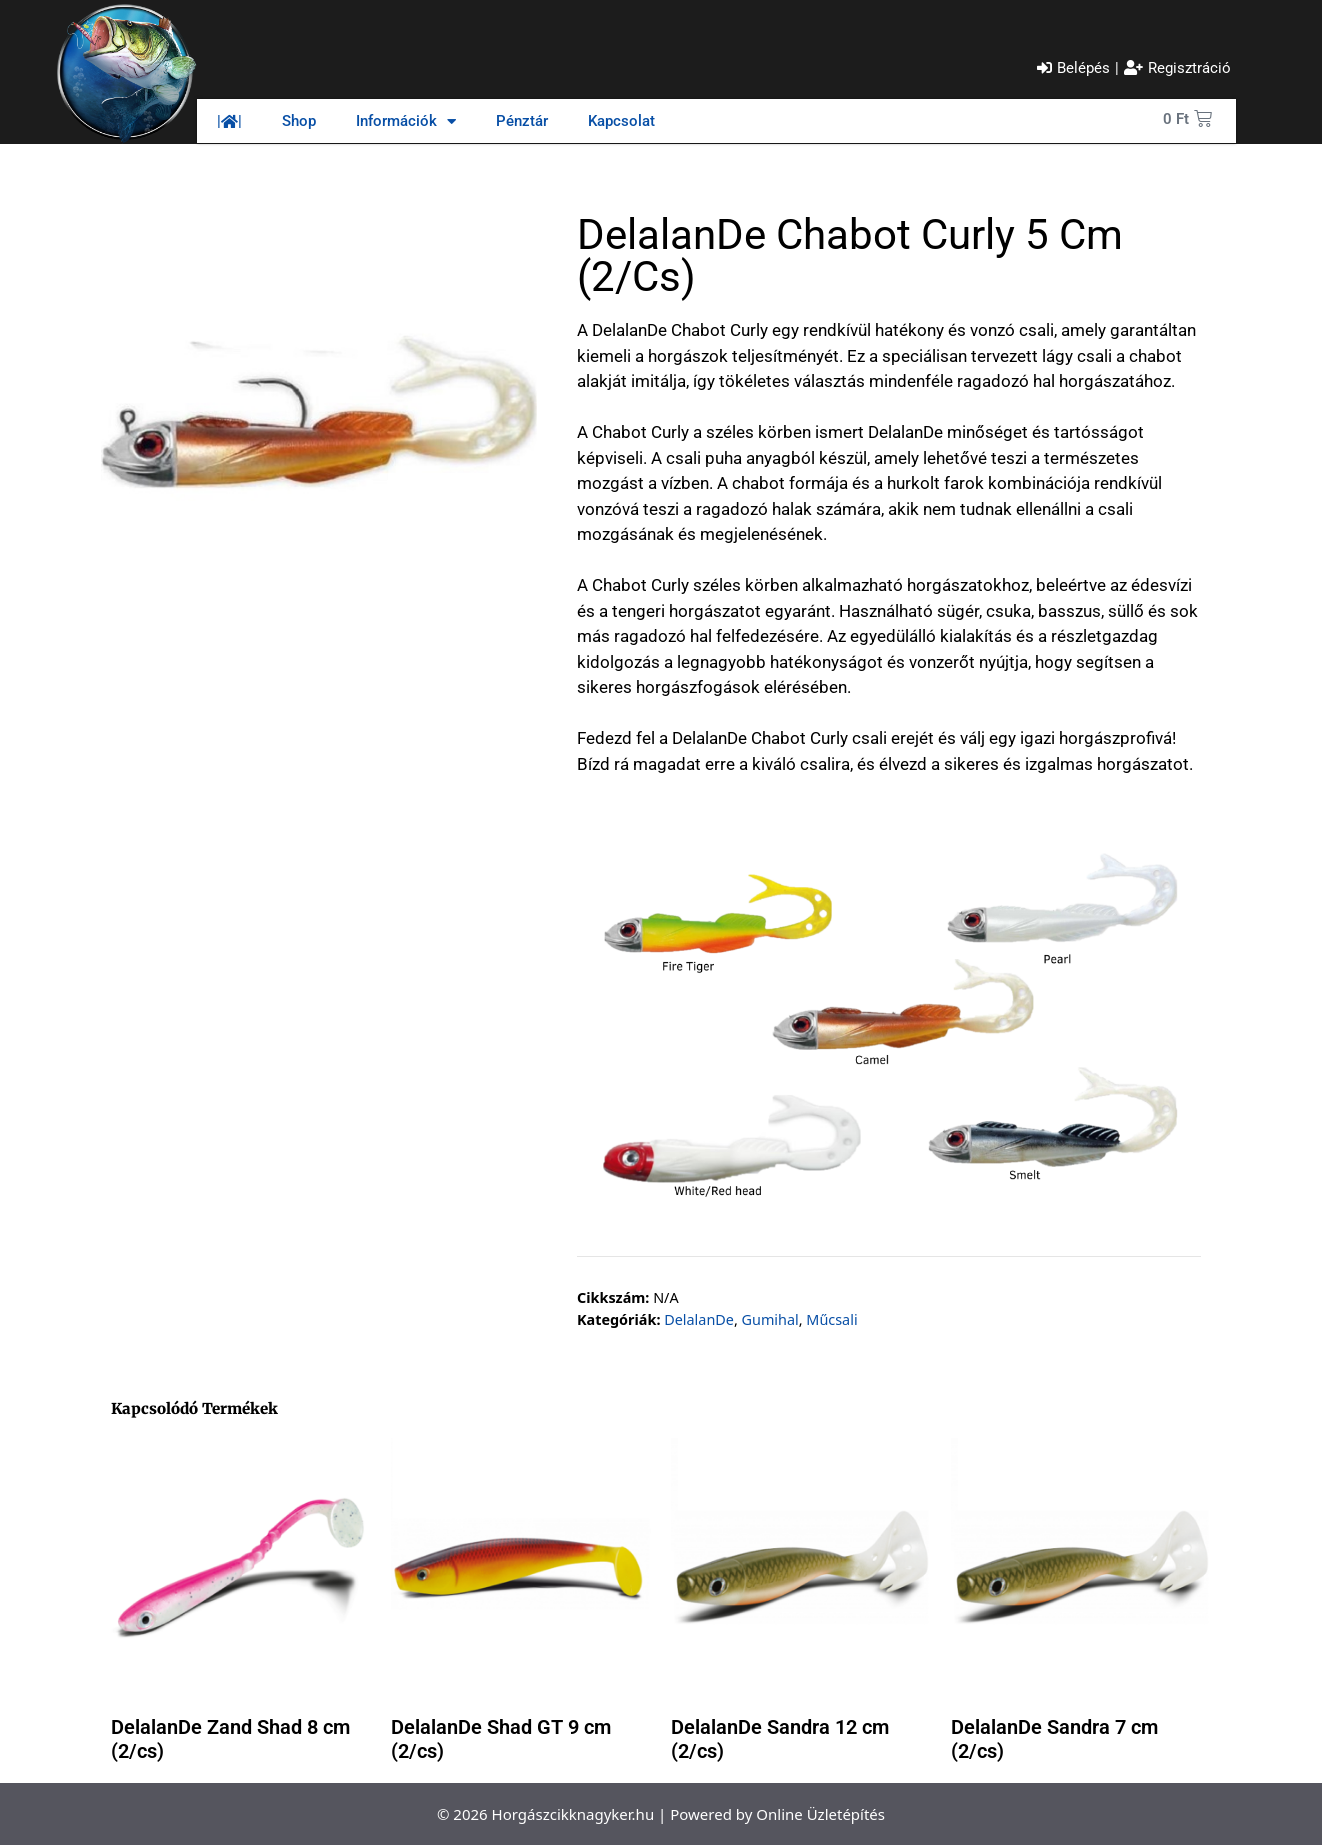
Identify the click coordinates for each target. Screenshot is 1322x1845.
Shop (299, 121)
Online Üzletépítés (820, 1814)
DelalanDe (699, 1319)
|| (229, 121)
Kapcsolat (621, 121)
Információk (406, 121)
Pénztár (522, 121)
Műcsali (831, 1319)
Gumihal (770, 1319)
